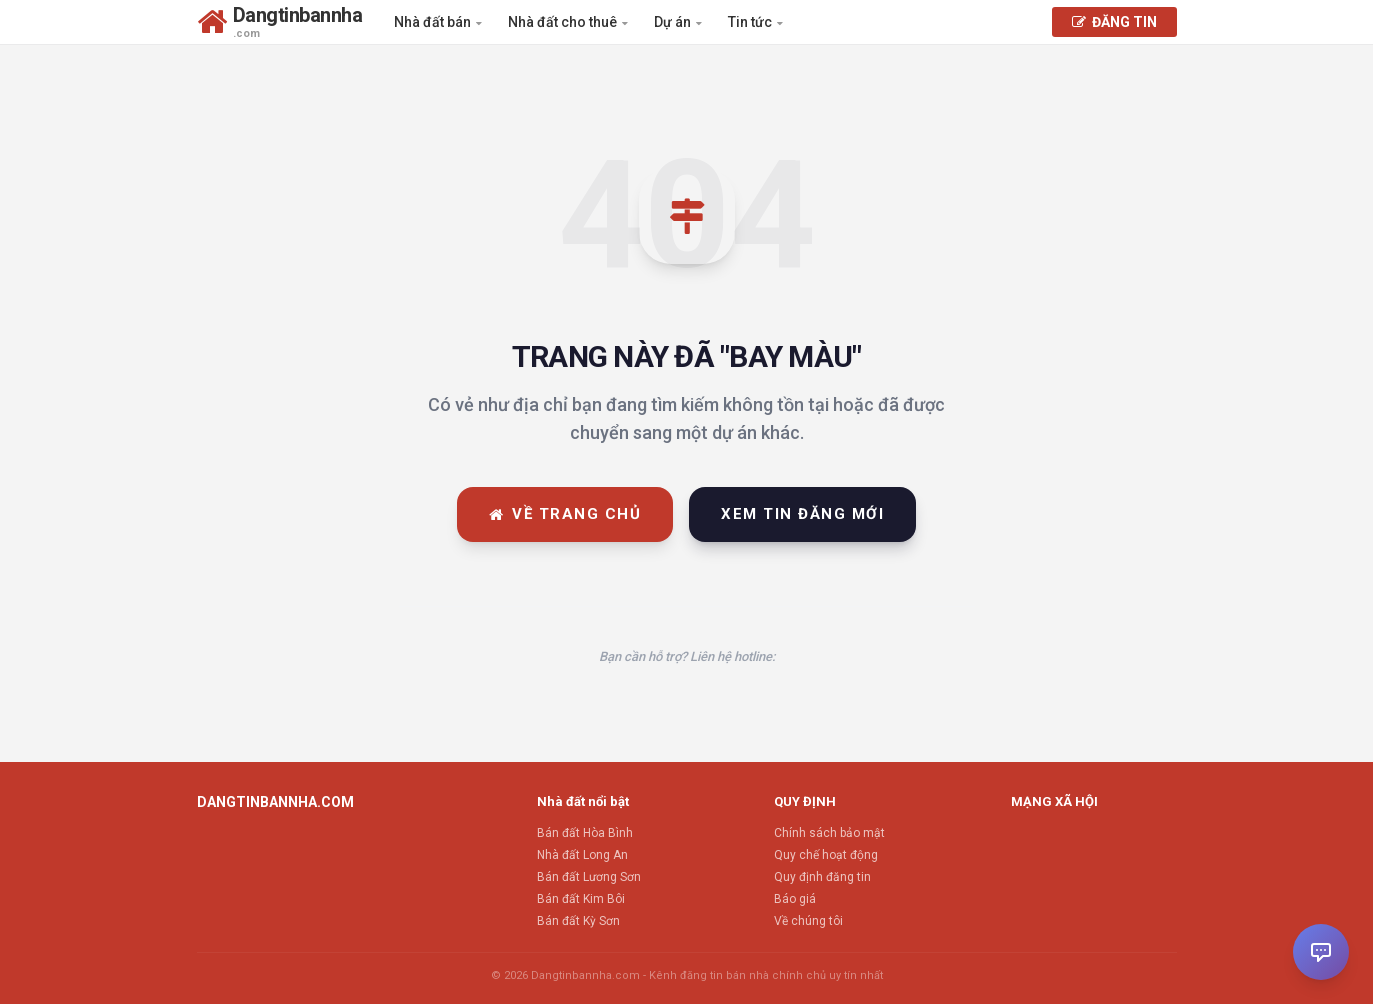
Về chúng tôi (808, 921)
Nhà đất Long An (582, 855)
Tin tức (755, 22)
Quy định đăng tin (822, 877)
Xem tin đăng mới (802, 514)
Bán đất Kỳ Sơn (578, 921)
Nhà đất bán (438, 22)
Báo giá (795, 899)
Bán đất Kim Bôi (581, 899)
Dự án (678, 22)
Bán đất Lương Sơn (589, 877)
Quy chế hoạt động (826, 855)
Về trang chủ (565, 514)
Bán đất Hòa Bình (585, 833)
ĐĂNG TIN (1114, 22)
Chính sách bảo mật (829, 833)
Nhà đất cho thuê (568, 22)
